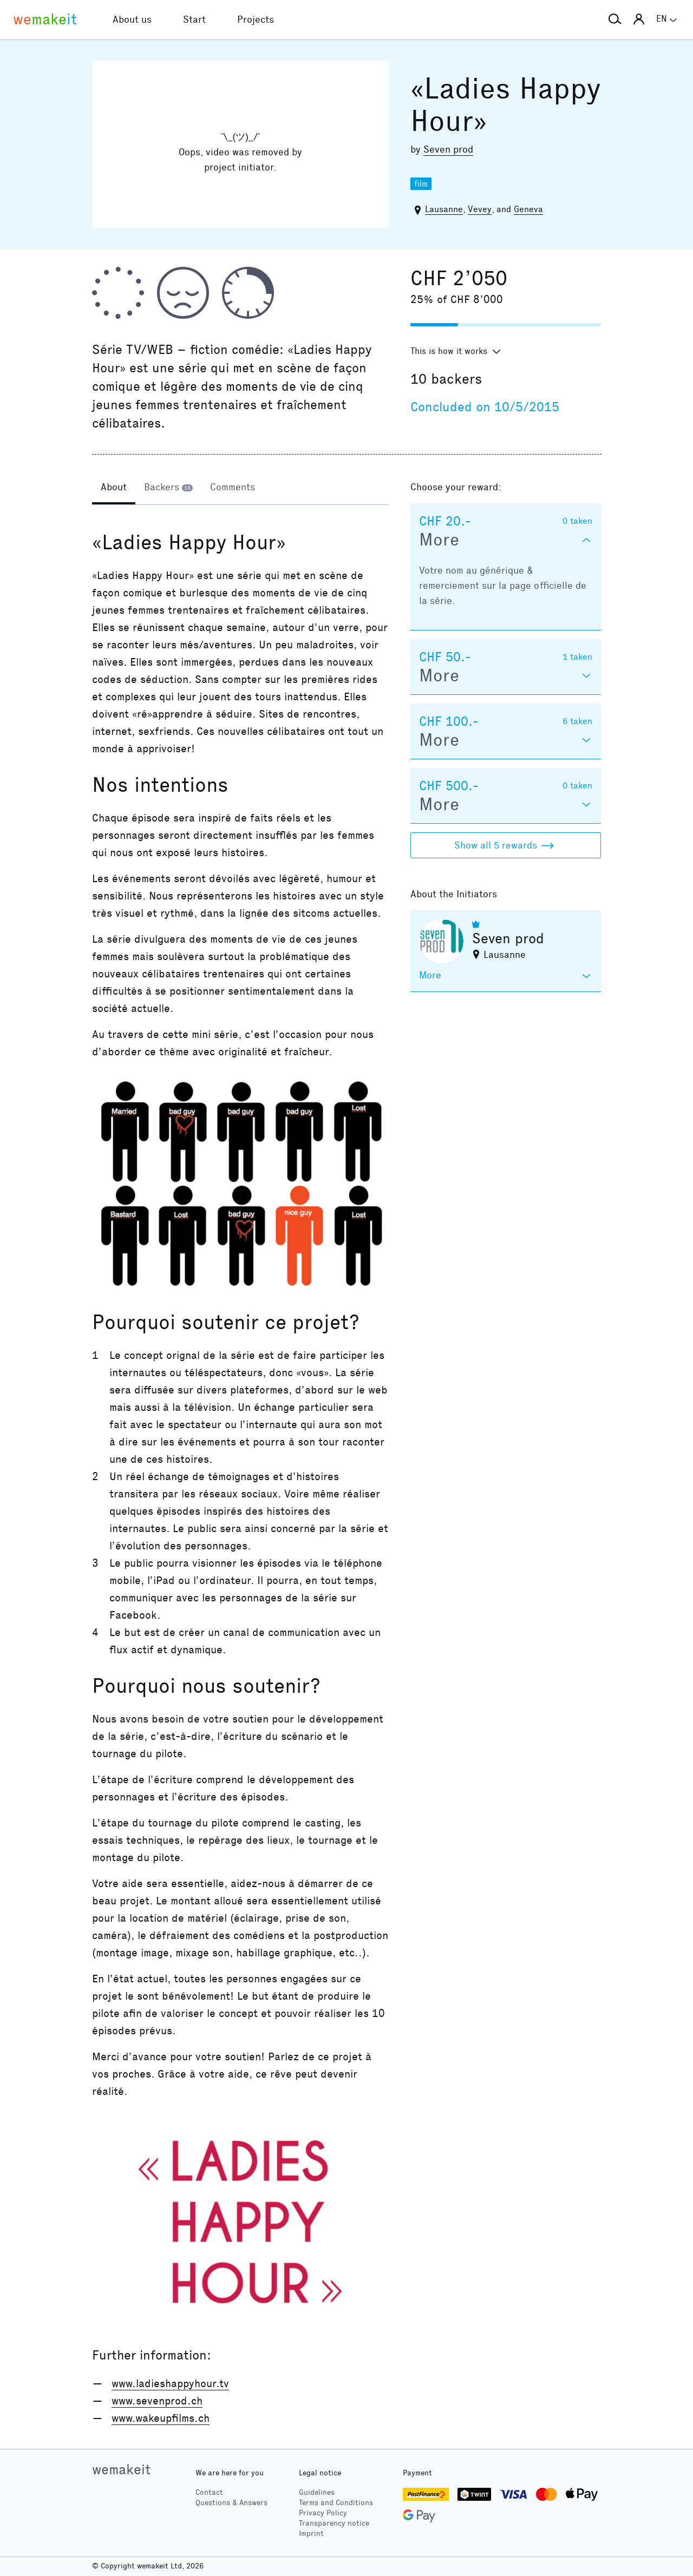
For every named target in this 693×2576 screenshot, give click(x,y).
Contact (209, 2492)
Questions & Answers (231, 2502)
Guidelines (317, 2492)
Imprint (311, 2533)
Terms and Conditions (336, 2502)
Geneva (528, 209)
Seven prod (448, 149)
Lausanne (444, 209)
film (421, 184)
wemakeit (121, 2469)
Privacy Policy (323, 2513)
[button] (615, 19)
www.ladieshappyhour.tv (170, 2383)
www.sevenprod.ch (157, 2400)
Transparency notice (334, 2523)
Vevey (480, 209)
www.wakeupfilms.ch (161, 2417)
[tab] (113, 488)
